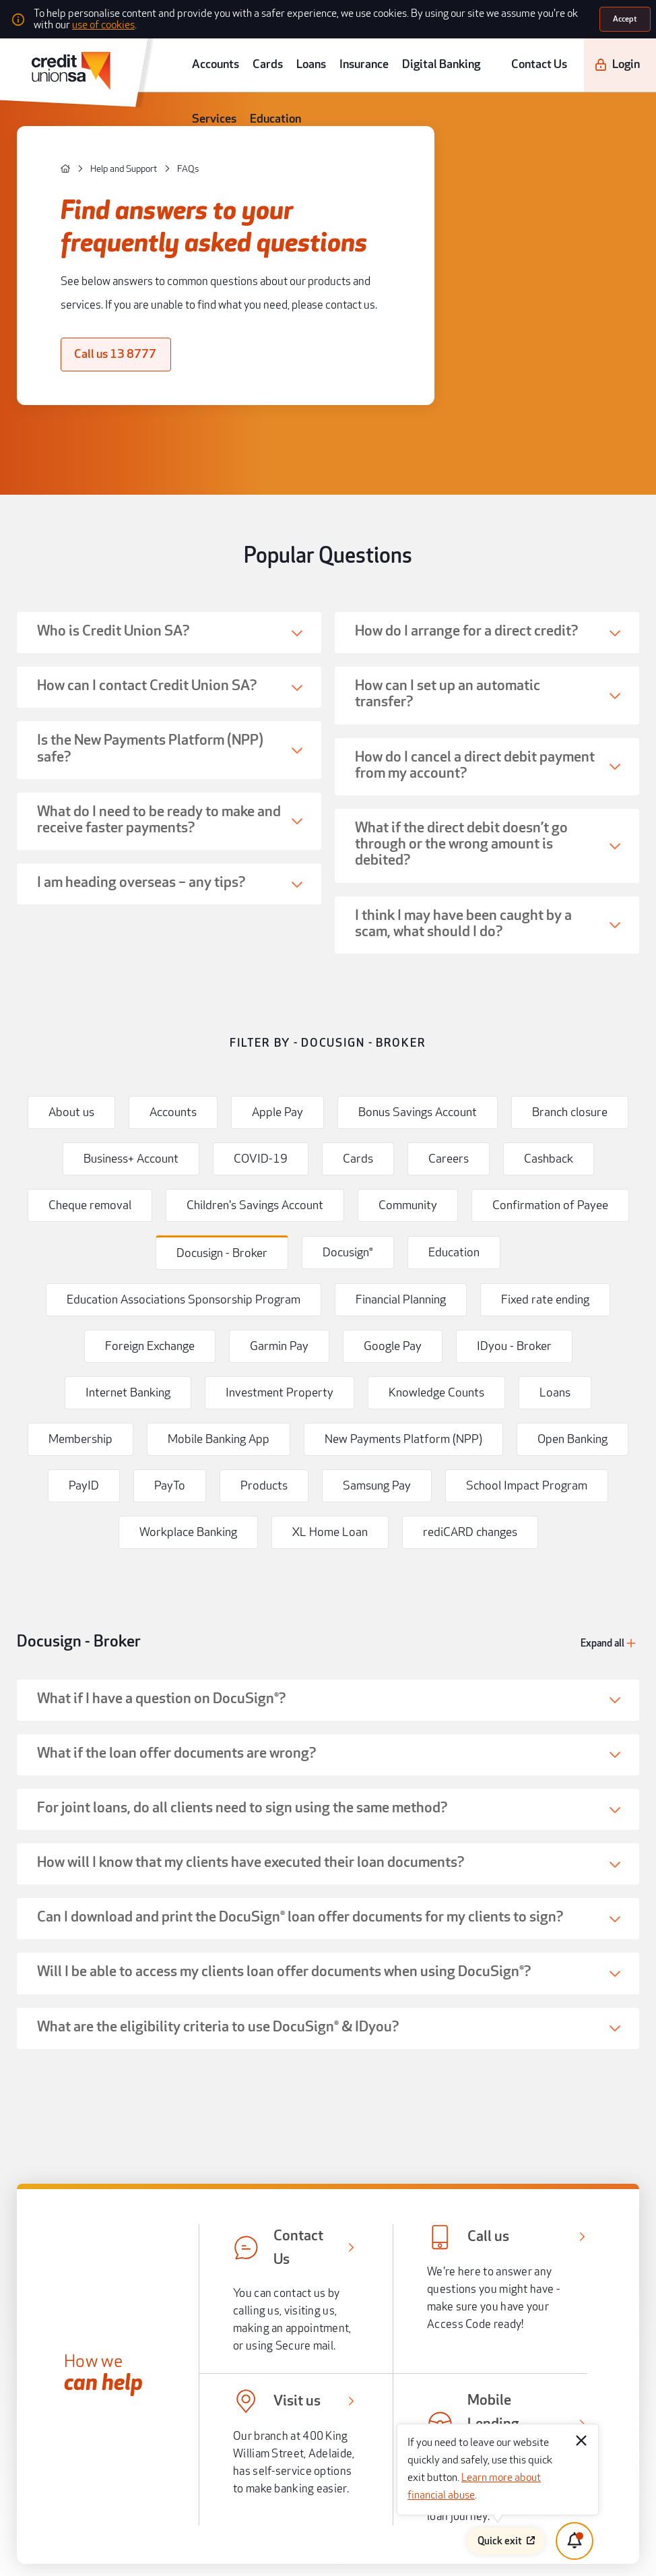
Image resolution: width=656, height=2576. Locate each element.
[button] (167, 460)
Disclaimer (481, 2411)
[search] (640, 51)
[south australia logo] (100, 2265)
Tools (156, 2055)
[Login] (591, 51)
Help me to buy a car (112, 1852)
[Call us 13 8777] (86, 259)
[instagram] (140, 2345)
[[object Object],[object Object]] (143, 2010)
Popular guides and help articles (328, 1750)
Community (167, 2156)
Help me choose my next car (543, 1812)
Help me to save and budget (328, 1852)
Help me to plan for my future (543, 1852)
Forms (338, 2411)
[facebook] (62, 2345)
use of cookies (472, 15)
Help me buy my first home (112, 1812)
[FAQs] (130, 126)
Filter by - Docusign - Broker (328, 717)
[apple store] (178, 2306)
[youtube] (114, 2345)
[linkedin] (167, 2345)
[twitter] (88, 2345)
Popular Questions (328, 404)
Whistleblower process (500, 2392)
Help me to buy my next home (328, 1812)
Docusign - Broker (54, 1048)
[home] (47, 125)
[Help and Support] (83, 126)
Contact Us (531, 51)
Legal (337, 2373)
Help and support (177, 2089)
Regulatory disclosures (364, 2392)
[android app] (96, 2306)
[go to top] (327, 2203)
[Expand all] (619, 1050)
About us (162, 2123)
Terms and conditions (497, 2373)
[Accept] (627, 16)
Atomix (175, 2552)
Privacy (339, 2430)
